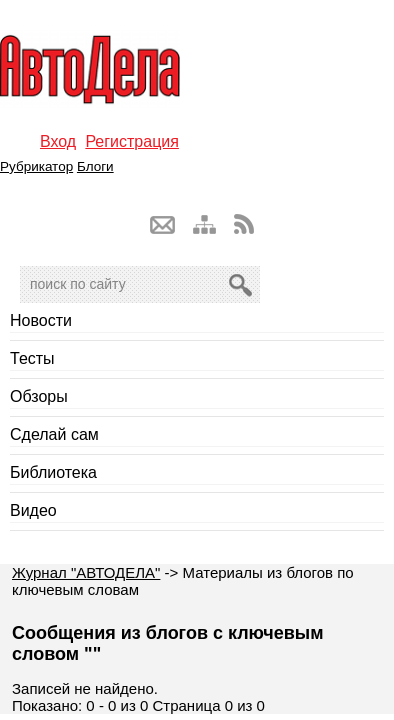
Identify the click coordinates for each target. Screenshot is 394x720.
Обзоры (39, 396)
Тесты (32, 358)
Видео (33, 510)
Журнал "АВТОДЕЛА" (86, 572)
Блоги (95, 166)
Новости (41, 320)
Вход (58, 141)
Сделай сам (54, 434)
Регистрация (132, 141)
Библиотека (53, 472)
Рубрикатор (36, 166)
